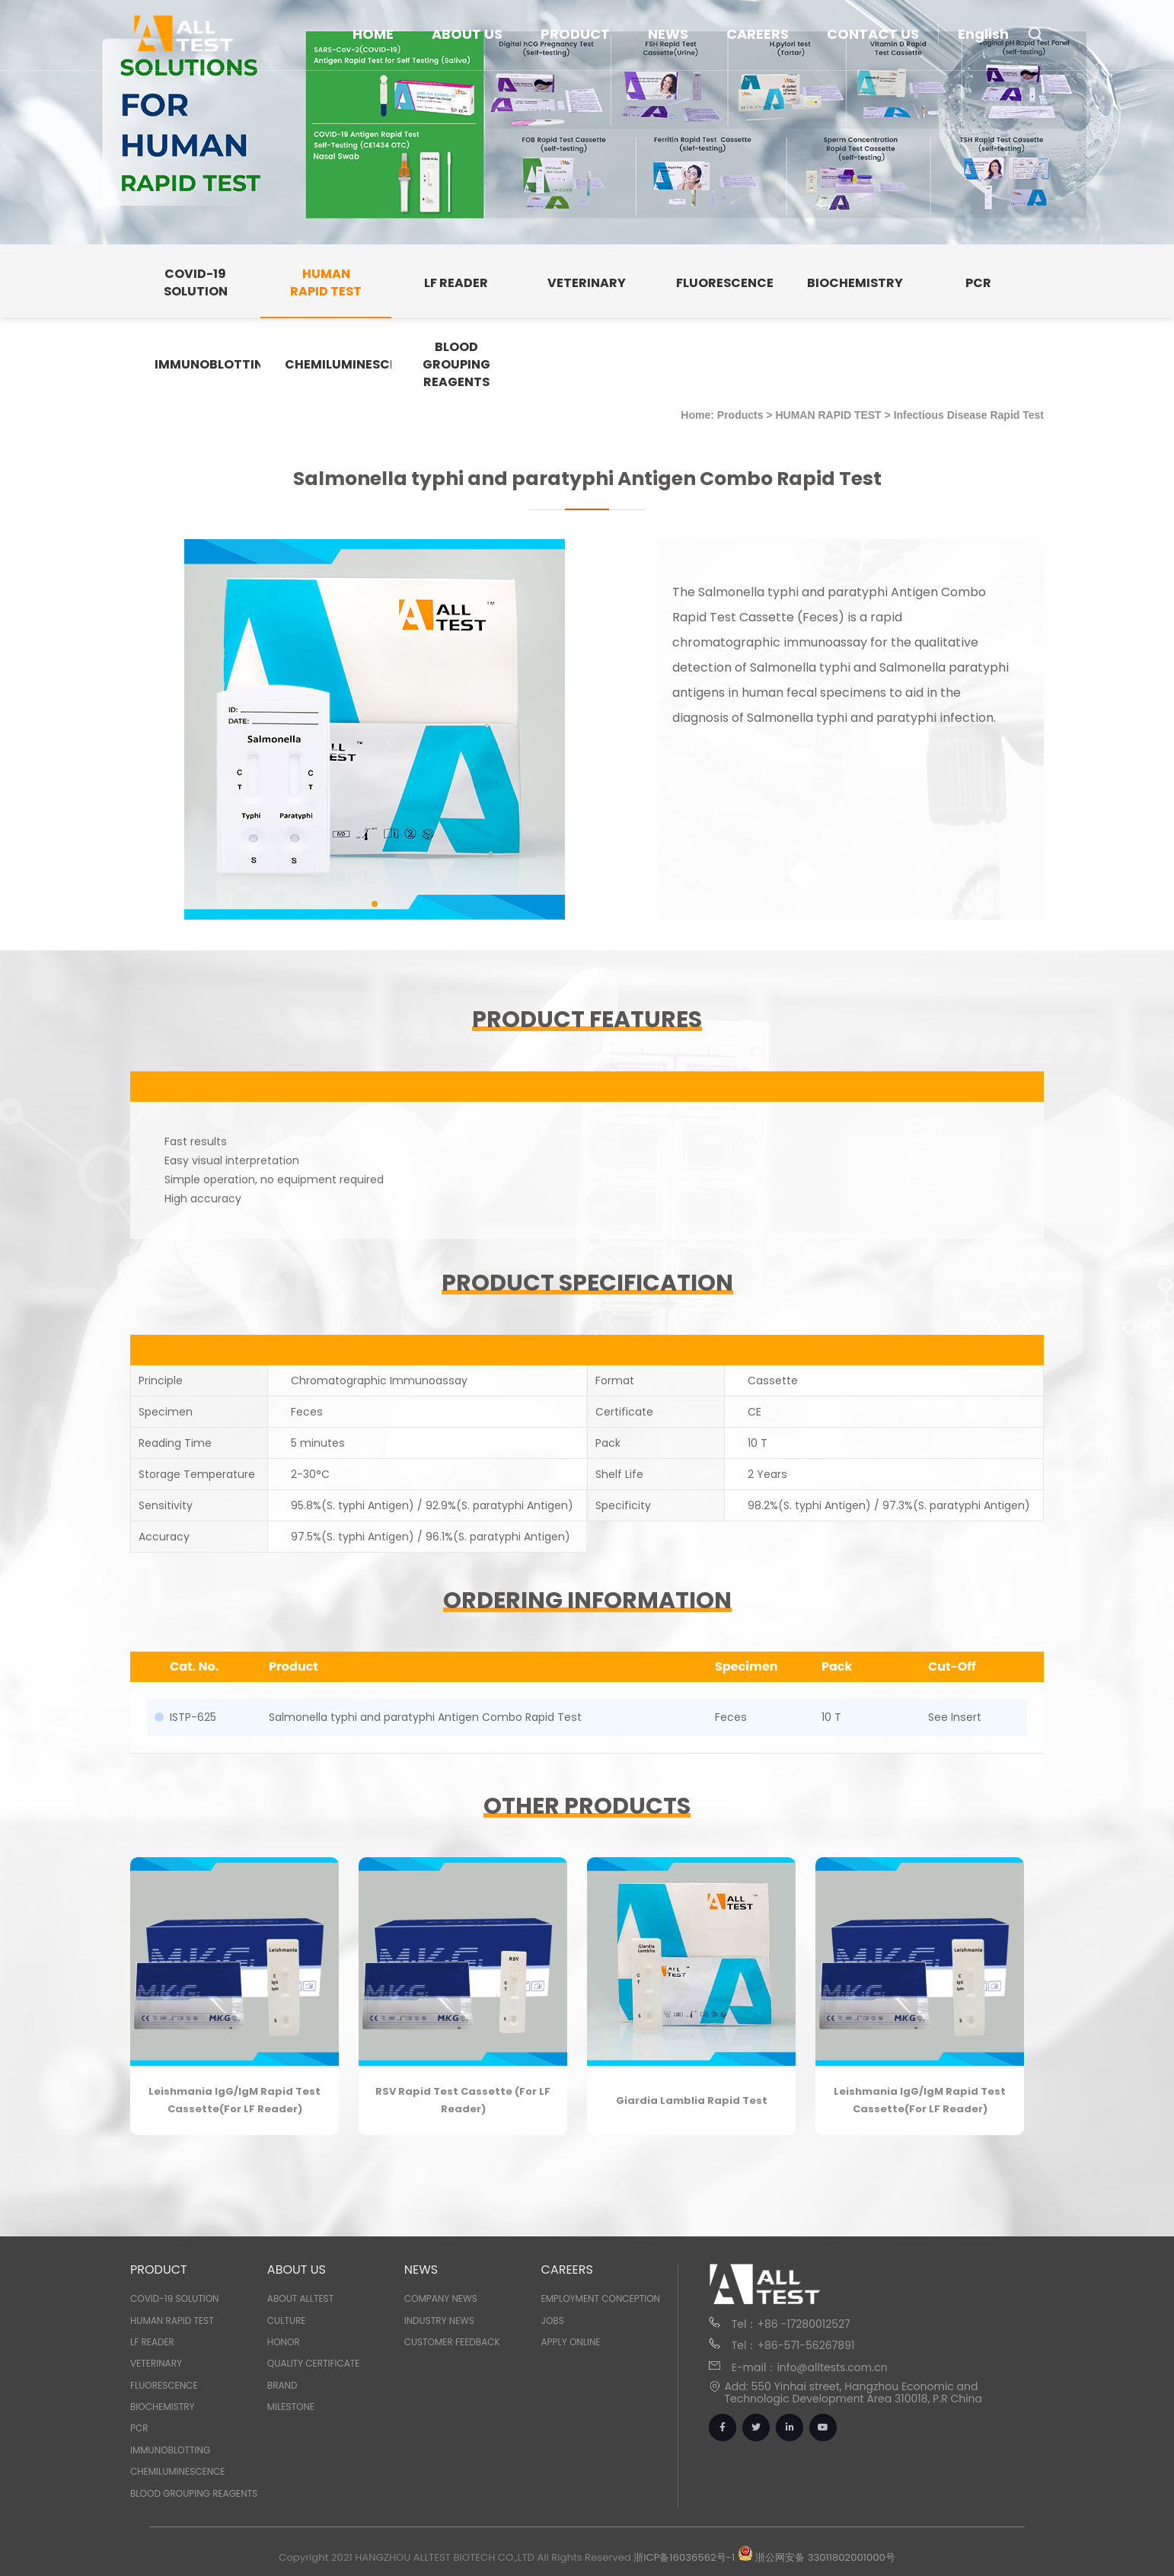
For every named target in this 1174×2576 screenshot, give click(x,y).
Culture (286, 2320)
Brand (282, 2385)
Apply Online (571, 2341)
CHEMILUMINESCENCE (177, 2471)
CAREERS (757, 33)
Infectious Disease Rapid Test (969, 415)
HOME (373, 33)
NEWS (668, 33)
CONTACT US (873, 33)
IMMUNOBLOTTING (170, 2450)
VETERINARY (156, 2363)
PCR (139, 2427)
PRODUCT (575, 33)
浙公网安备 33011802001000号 (816, 2557)
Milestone (290, 2406)
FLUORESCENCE (164, 2385)
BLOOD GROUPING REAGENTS (193, 2493)
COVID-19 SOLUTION (174, 2298)
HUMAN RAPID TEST (828, 415)
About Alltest (300, 2298)
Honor (283, 2341)
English (983, 33)
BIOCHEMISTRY (162, 2406)
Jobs (552, 2320)
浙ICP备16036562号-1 (684, 2557)
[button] (375, 904)
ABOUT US (467, 33)
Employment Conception (601, 2298)
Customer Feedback (452, 2341)
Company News (440, 2298)
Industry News (439, 2320)
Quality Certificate (313, 2363)
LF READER (152, 2341)
